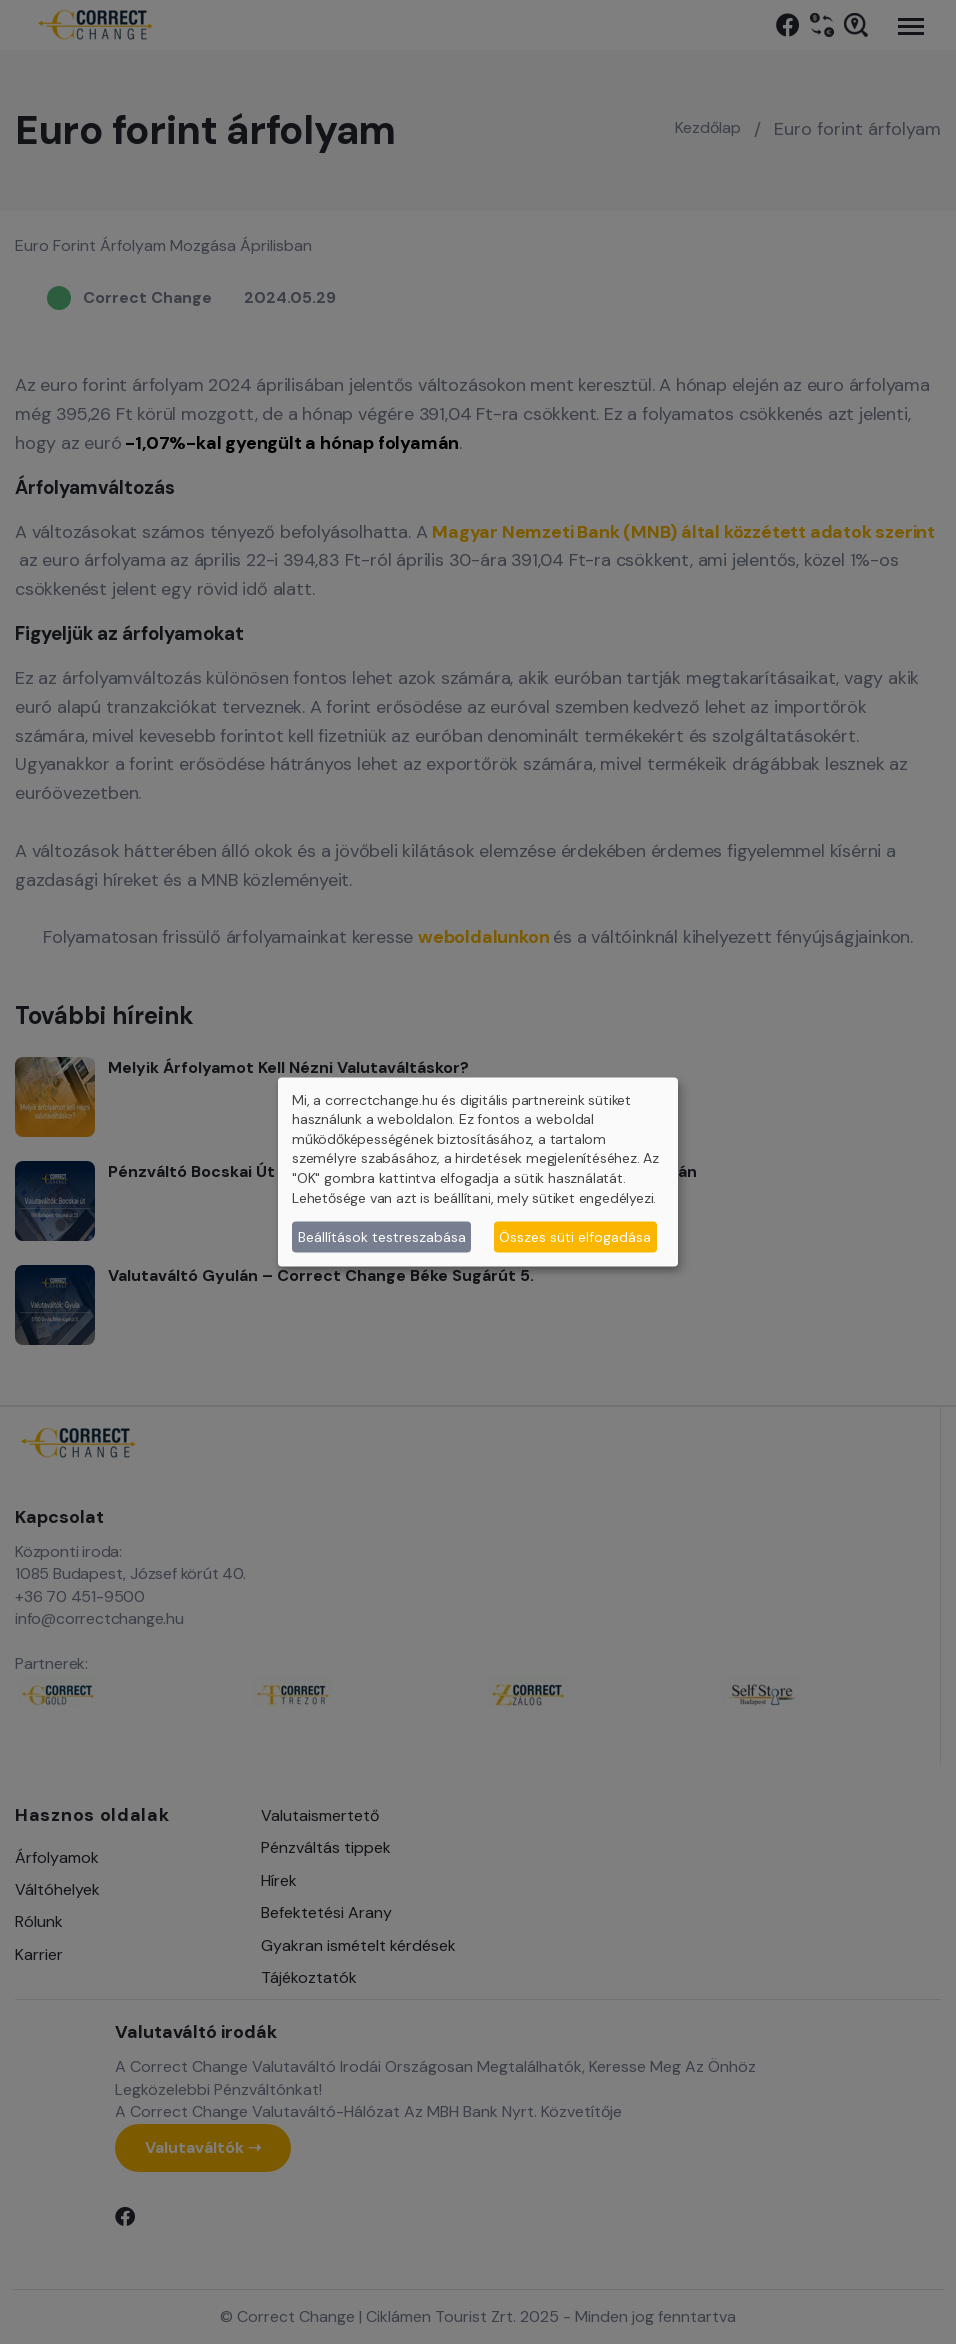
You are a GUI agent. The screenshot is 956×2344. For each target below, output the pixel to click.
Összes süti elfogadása (575, 1236)
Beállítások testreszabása (382, 1236)
